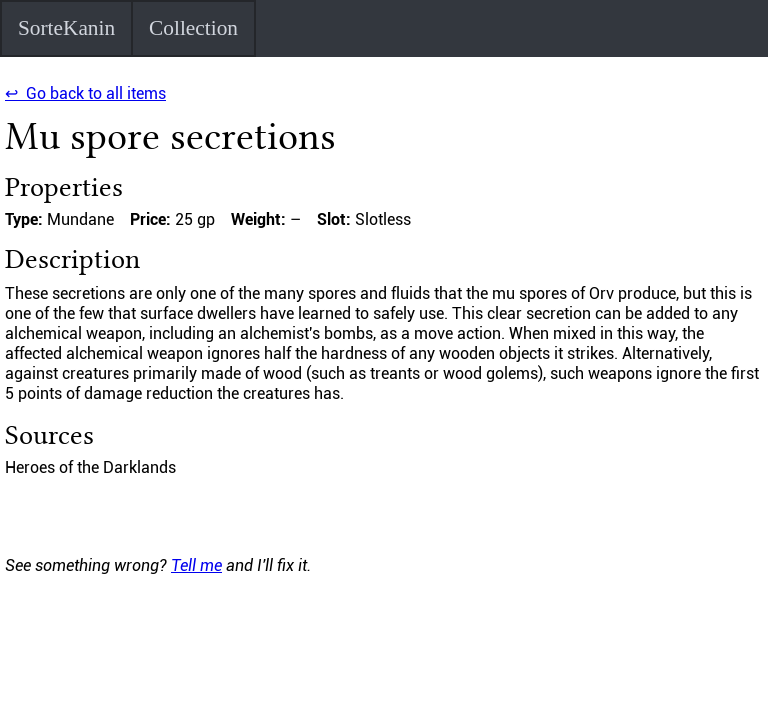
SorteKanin (66, 28)
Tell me (196, 565)
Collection (193, 28)
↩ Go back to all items (85, 93)
